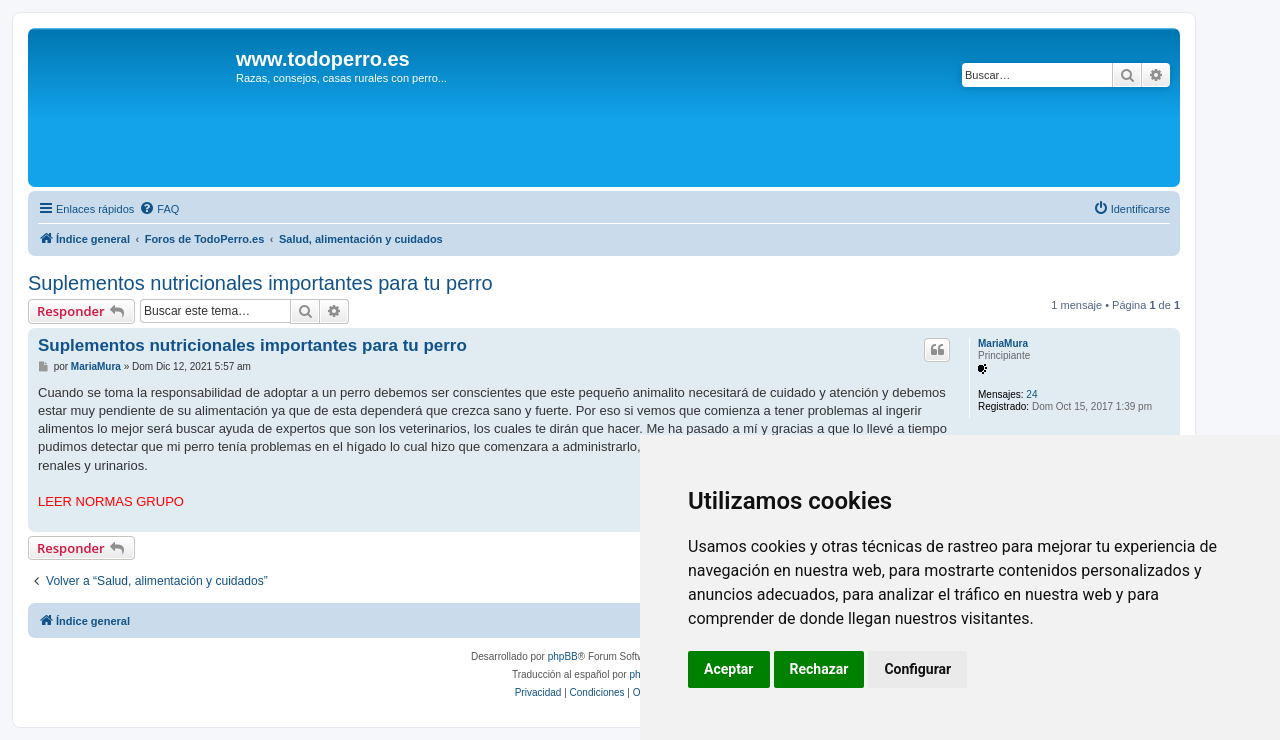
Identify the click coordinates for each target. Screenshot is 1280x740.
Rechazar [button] (819, 669)
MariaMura (1003, 343)
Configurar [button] (917, 669)
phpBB (563, 656)
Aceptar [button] (729, 669)
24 (1031, 394)
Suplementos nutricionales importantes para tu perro (260, 283)
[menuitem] (159, 209)
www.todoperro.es (323, 59)
